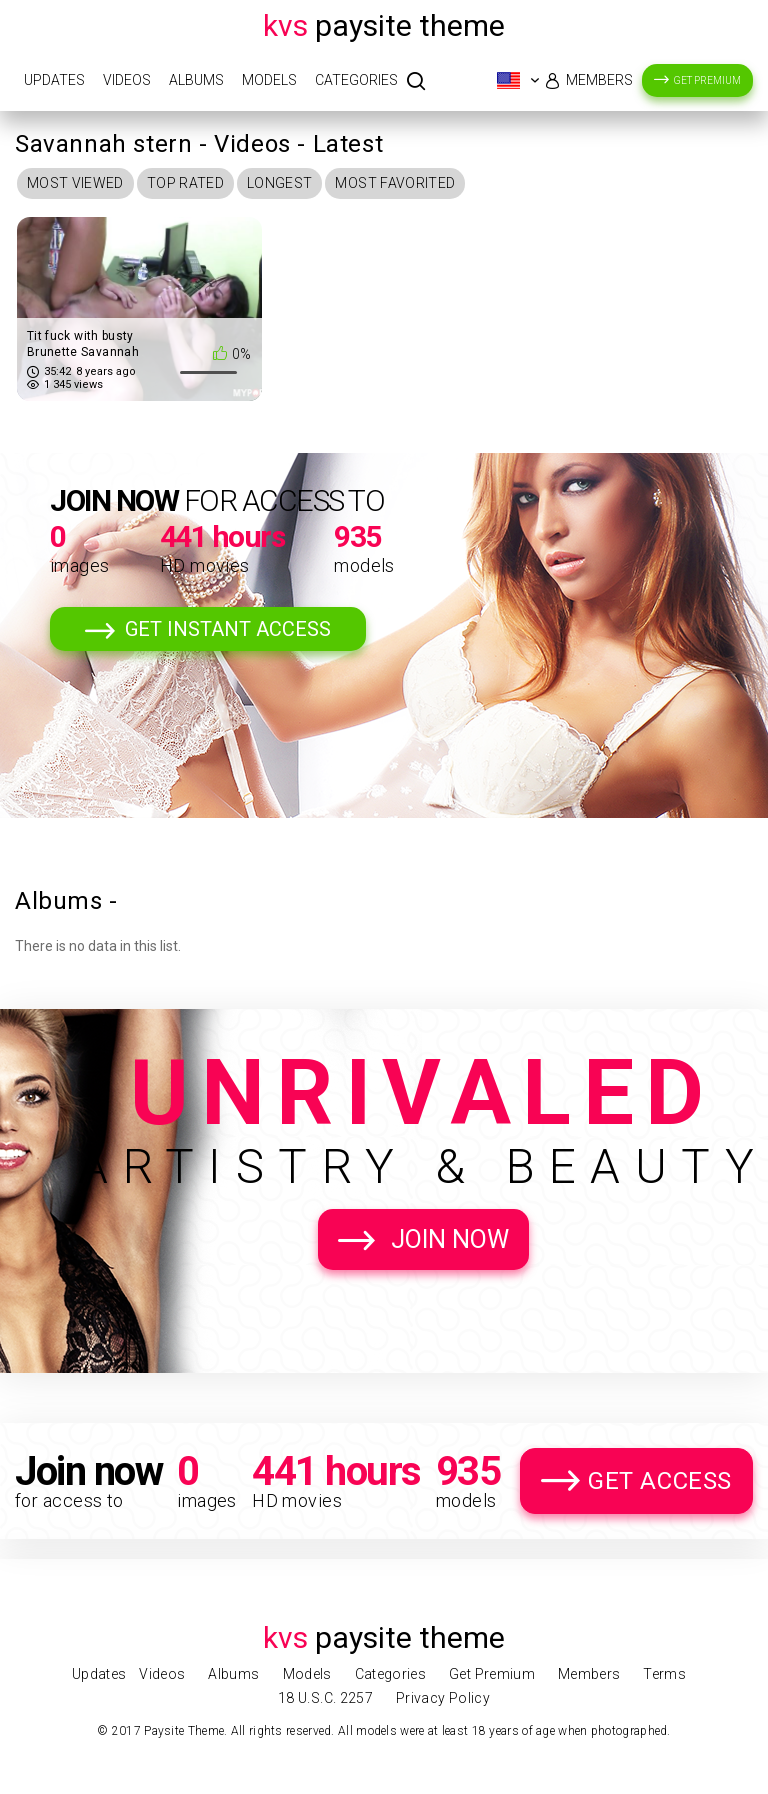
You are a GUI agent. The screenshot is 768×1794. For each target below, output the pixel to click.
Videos (127, 80)
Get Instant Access (228, 629)
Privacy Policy (443, 1698)
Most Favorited (395, 183)
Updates (54, 80)
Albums (196, 80)
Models (269, 80)
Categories (356, 80)
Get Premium (707, 80)
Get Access (660, 1481)
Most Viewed (75, 183)
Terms (664, 1674)
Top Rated (185, 183)
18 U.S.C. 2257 (325, 1698)
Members (599, 80)
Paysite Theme (384, 25)
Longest (279, 183)
